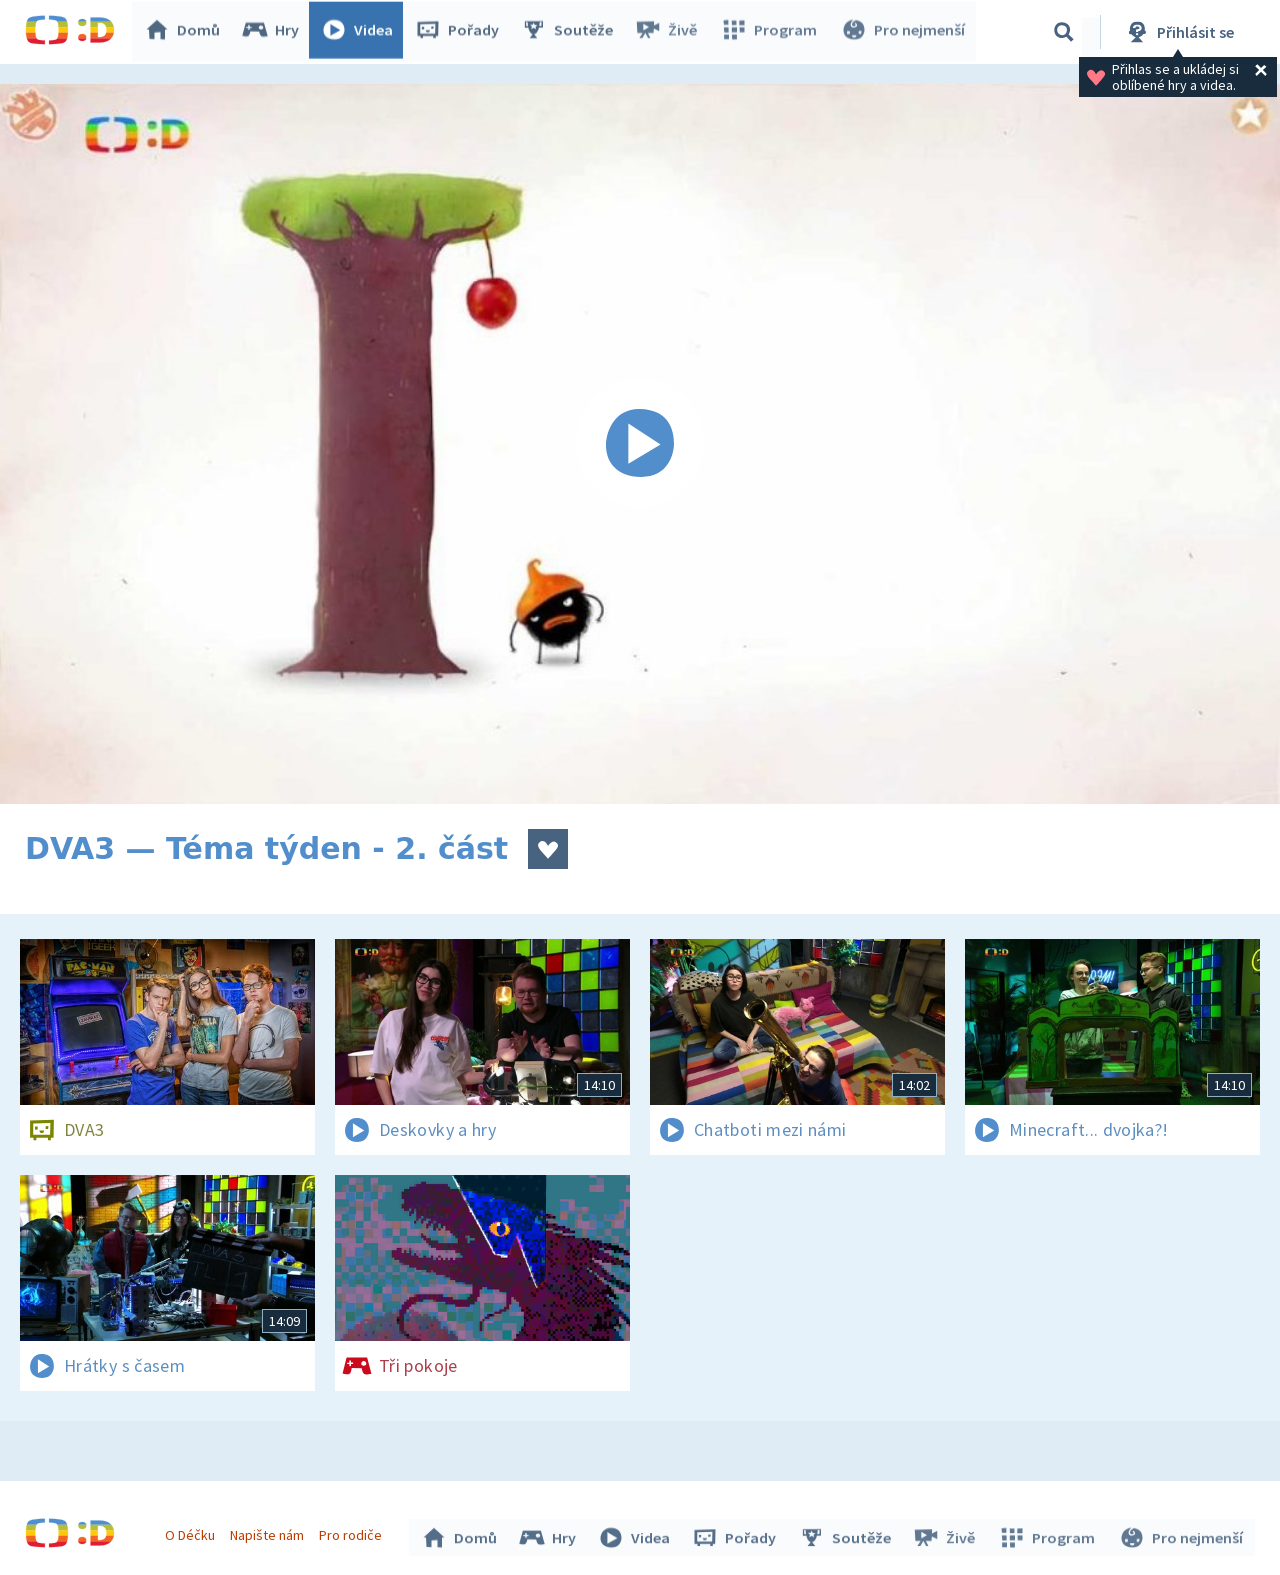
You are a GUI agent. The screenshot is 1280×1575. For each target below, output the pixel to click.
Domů (186, 32)
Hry (274, 32)
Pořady (461, 32)
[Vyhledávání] (1064, 32)
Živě (670, 32)
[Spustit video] (640, 444)
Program (771, 32)
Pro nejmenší (903, 32)
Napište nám (269, 1533)
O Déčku (192, 1533)
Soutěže (571, 32)
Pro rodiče (353, 1533)
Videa (361, 32)
